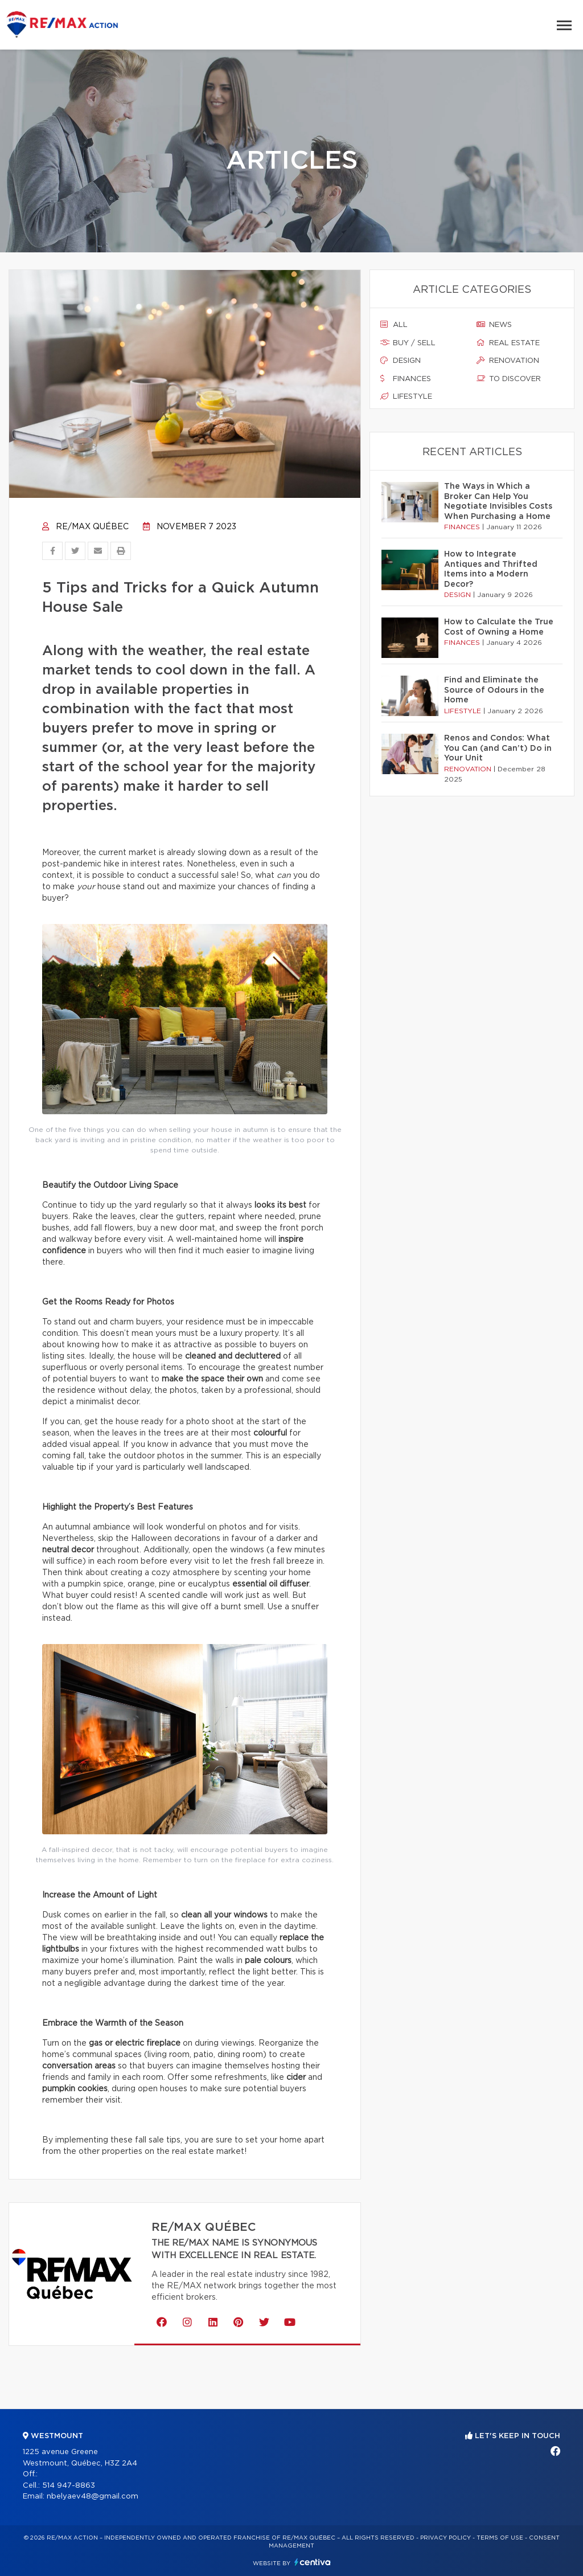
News (494, 325)
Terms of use (500, 2538)
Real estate (508, 343)
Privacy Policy (445, 2538)
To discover (509, 379)
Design (400, 361)
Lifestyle (406, 396)
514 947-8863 (68, 2485)
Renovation (508, 361)
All (394, 325)
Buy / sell (408, 343)
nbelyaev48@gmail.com (92, 2496)
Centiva (312, 2562)
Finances (405, 379)
